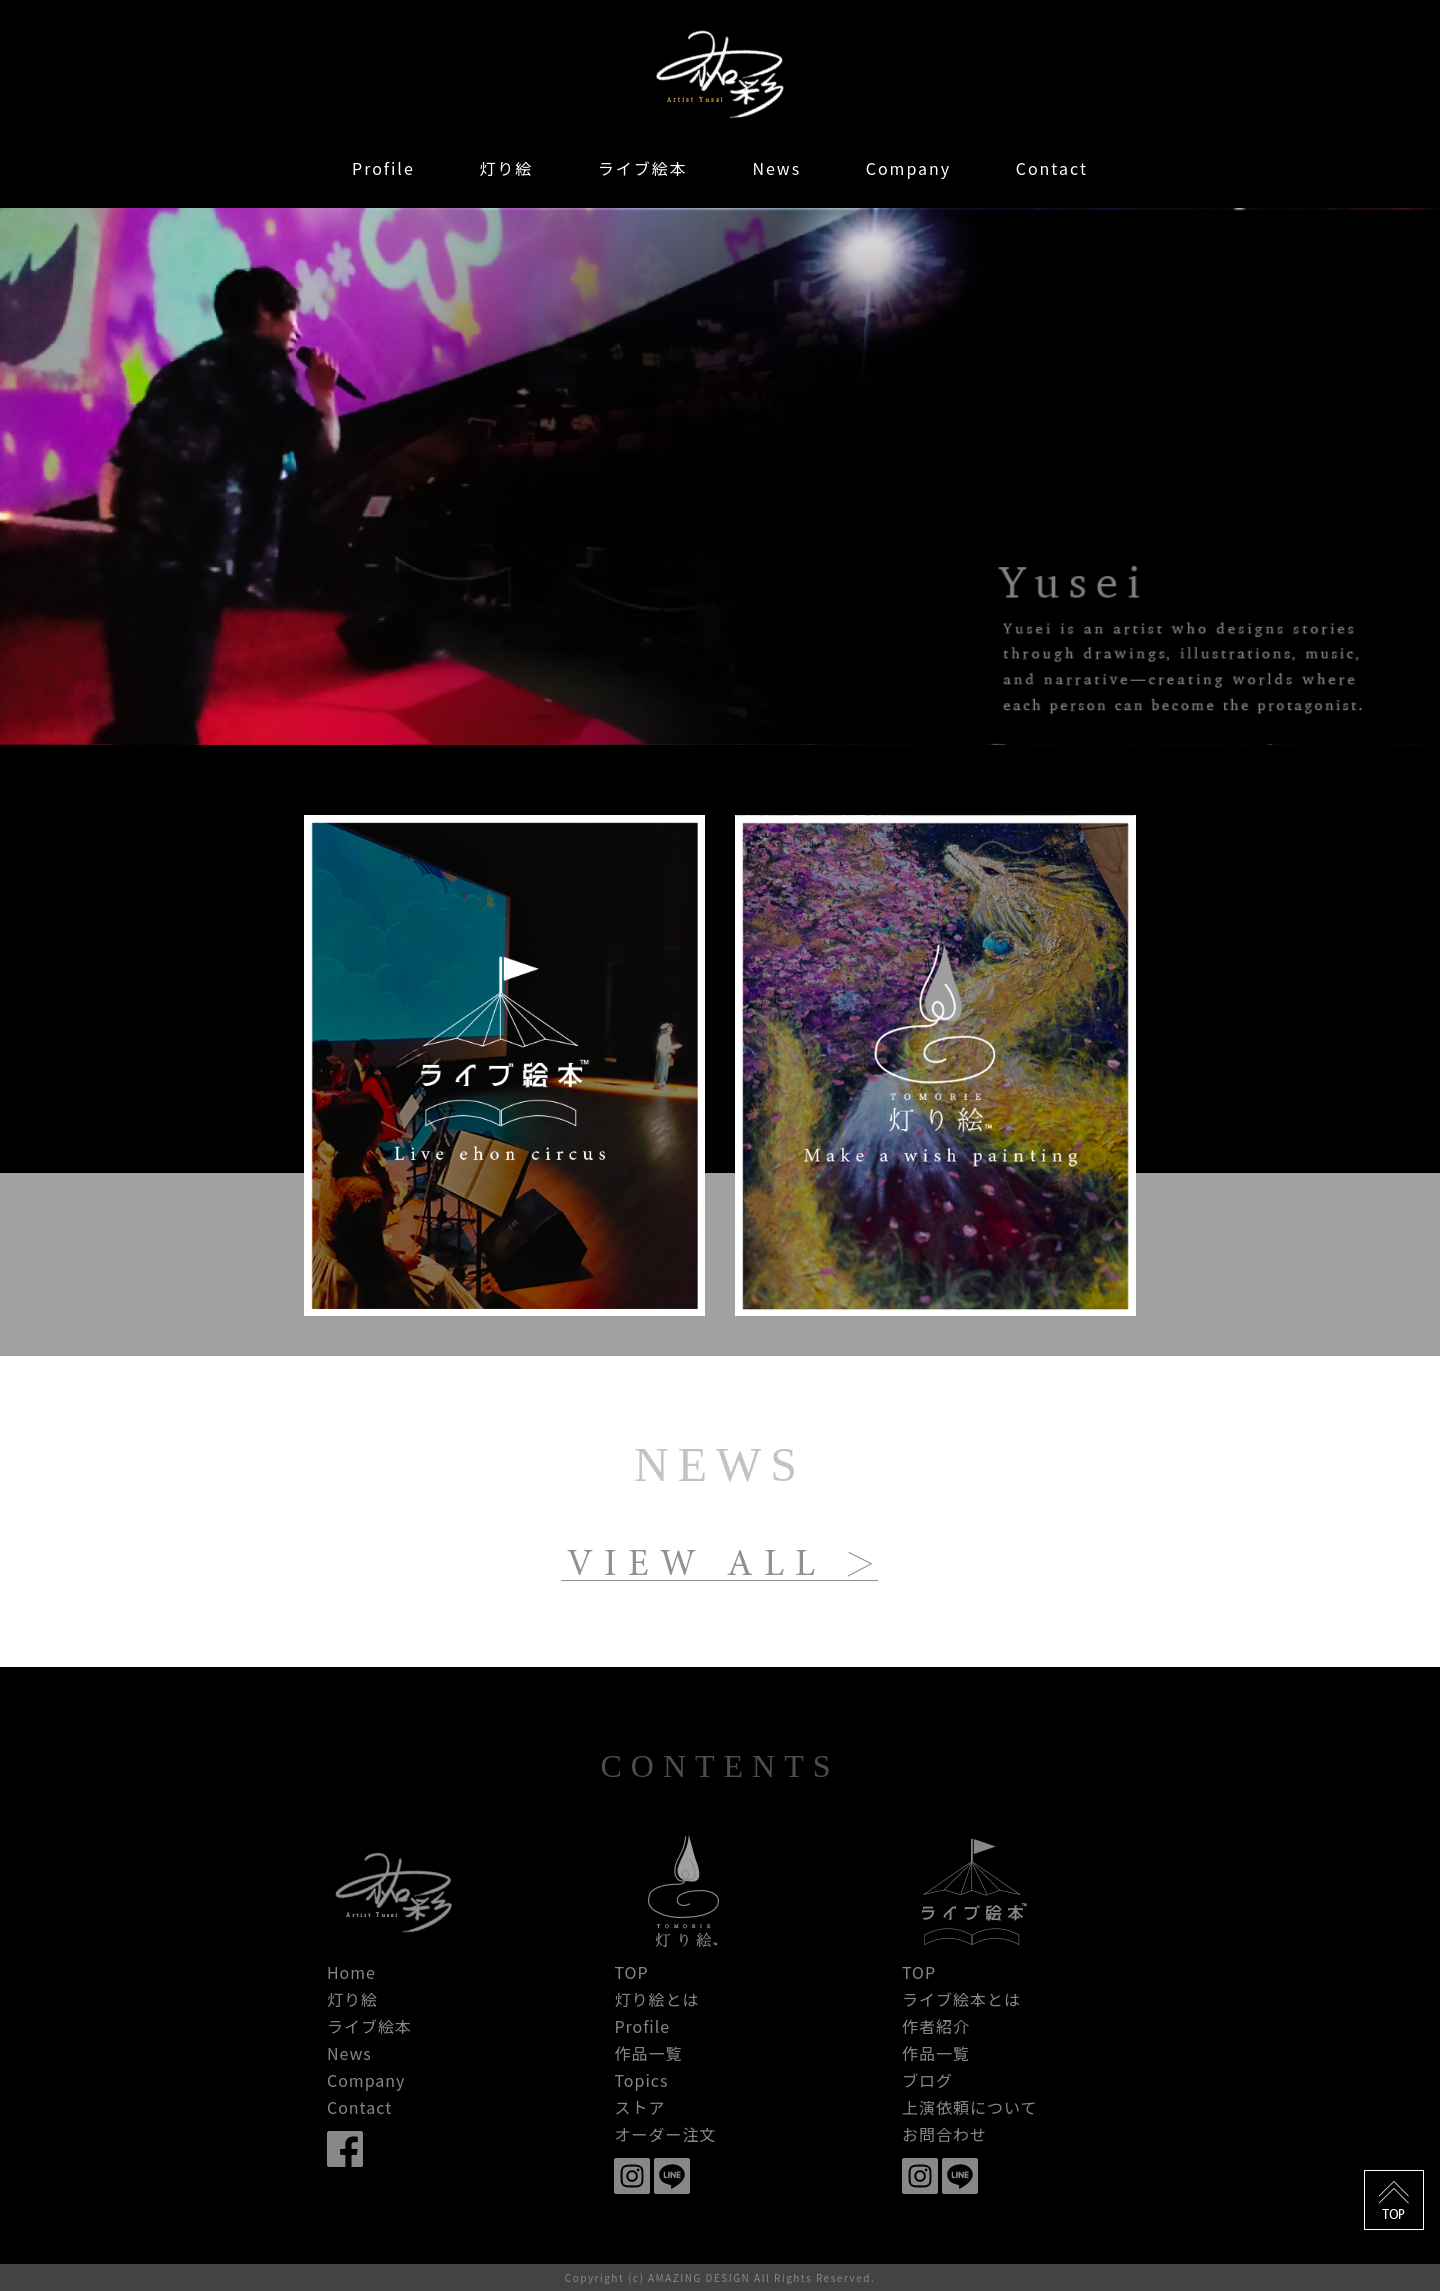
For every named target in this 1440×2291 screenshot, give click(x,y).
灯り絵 (506, 168)
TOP (631, 1972)
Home (351, 1972)
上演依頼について (970, 2107)
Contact (1052, 168)
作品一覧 (648, 2053)
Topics (641, 2080)
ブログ (927, 2080)
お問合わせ (944, 2134)
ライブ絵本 (643, 168)
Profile (383, 168)
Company (908, 168)
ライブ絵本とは (961, 1999)
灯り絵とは (656, 1999)
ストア (639, 2107)
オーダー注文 (665, 2134)
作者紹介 (936, 2026)
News (776, 168)
